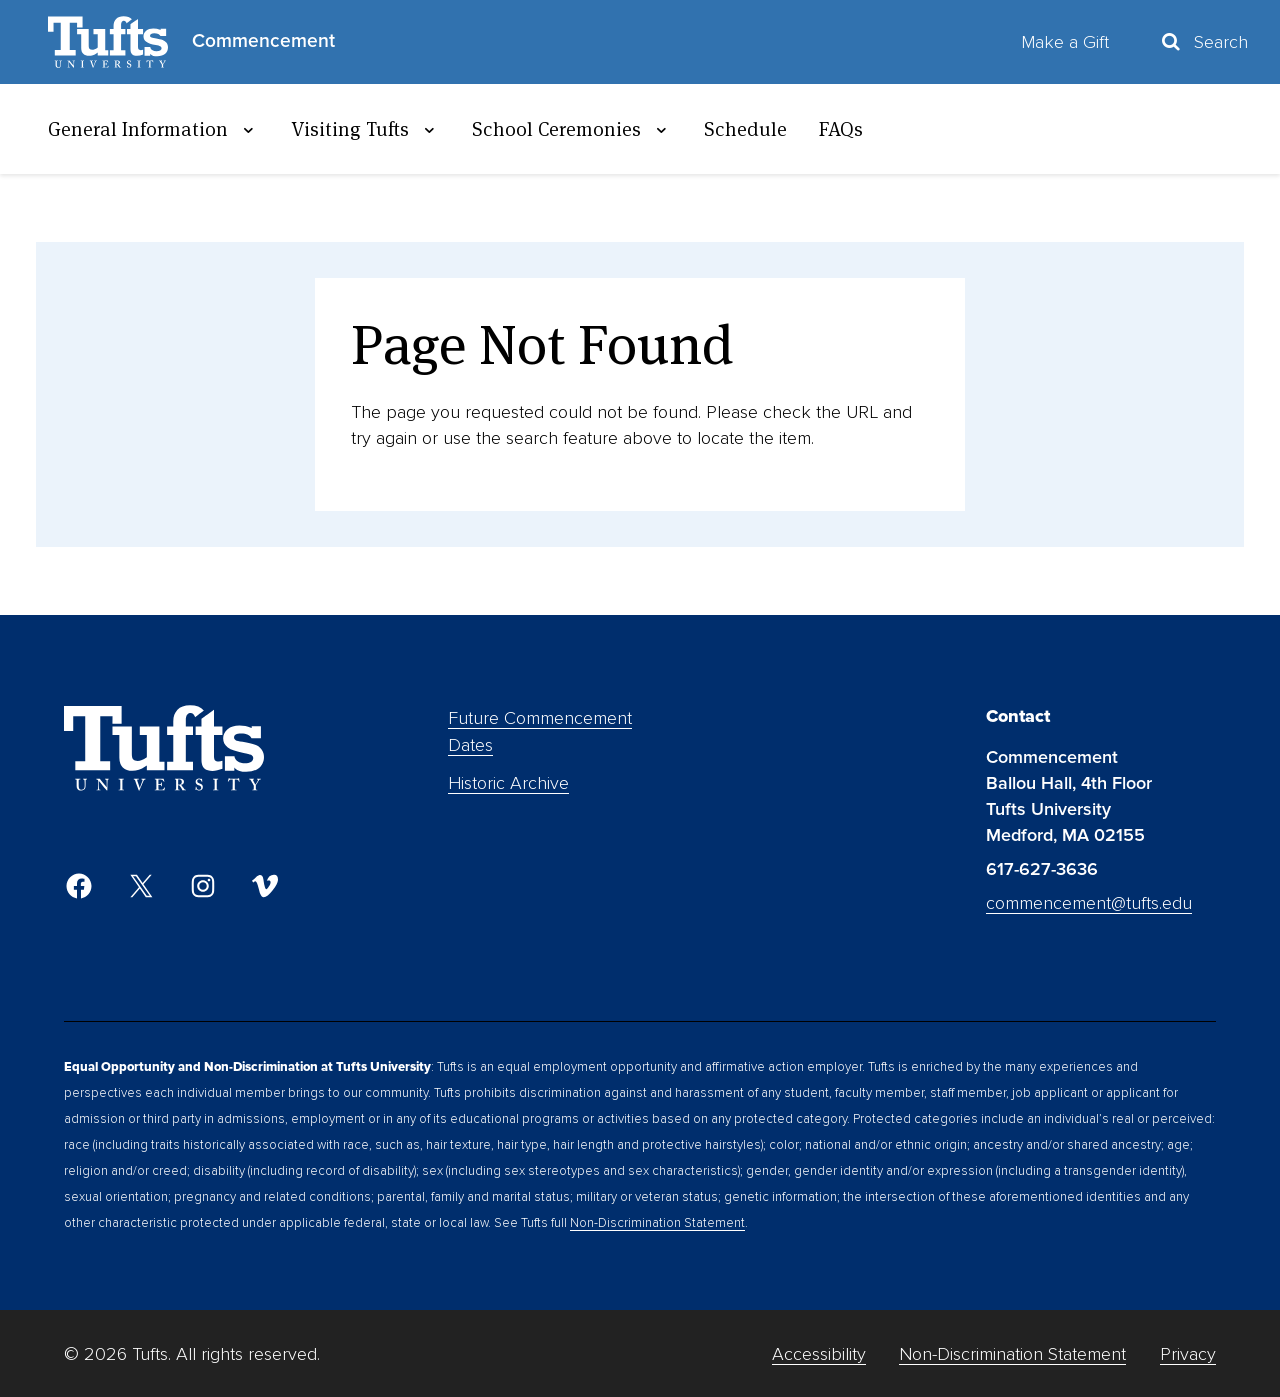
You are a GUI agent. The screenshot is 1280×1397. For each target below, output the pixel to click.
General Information (153, 129)
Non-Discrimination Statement (657, 1223)
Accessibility (819, 1354)
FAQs (841, 129)
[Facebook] (79, 886)
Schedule (745, 129)
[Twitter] (141, 886)
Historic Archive (508, 783)
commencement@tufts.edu (1089, 903)
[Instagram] (203, 886)
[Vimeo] (265, 886)
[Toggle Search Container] (1202, 42)
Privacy (1188, 1354)
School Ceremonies (572, 129)
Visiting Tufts (365, 129)
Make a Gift (1065, 42)
